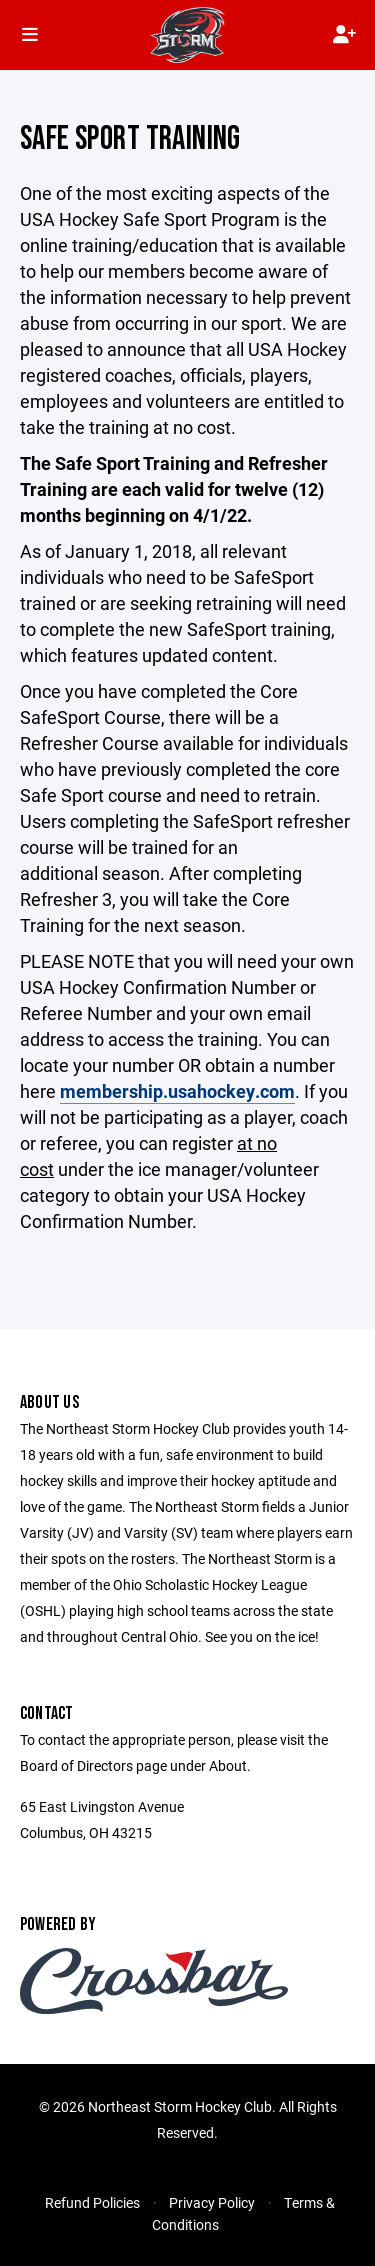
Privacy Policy (212, 2202)
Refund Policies (92, 2202)
